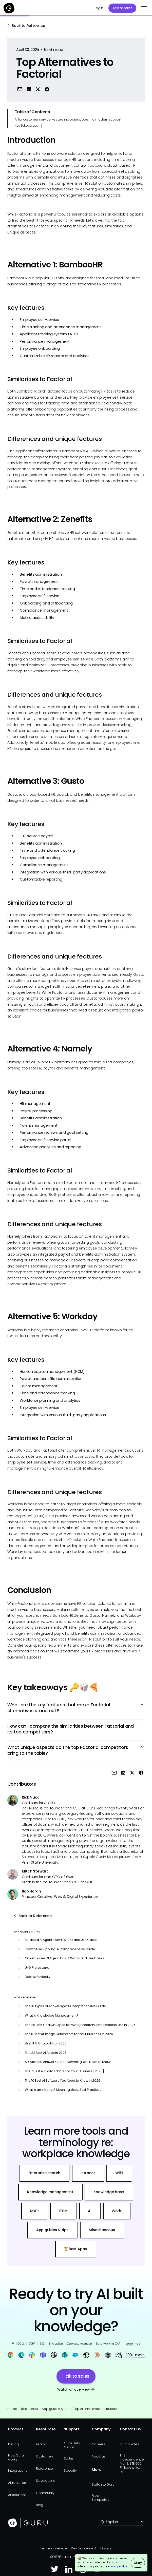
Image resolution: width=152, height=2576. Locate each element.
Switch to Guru (103, 2484)
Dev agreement (83, 2548)
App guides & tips (55, 2409)
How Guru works (16, 2457)
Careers (98, 2444)
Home (12, 2409)
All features (17, 2483)
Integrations (17, 2470)
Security (70, 2470)
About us (98, 2456)
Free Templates (100, 2497)
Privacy (106, 2548)
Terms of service (53, 2548)
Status (69, 2458)
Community (45, 2493)
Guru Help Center (72, 2445)
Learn (40, 2444)
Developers (45, 2481)
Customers (45, 2456)
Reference (29, 2409)
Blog (39, 2505)
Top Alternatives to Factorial (95, 2409)
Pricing (13, 2444)
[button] (143, 8)
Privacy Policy (117, 2566)
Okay (138, 2563)
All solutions (17, 2495)
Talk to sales (122, 8)
